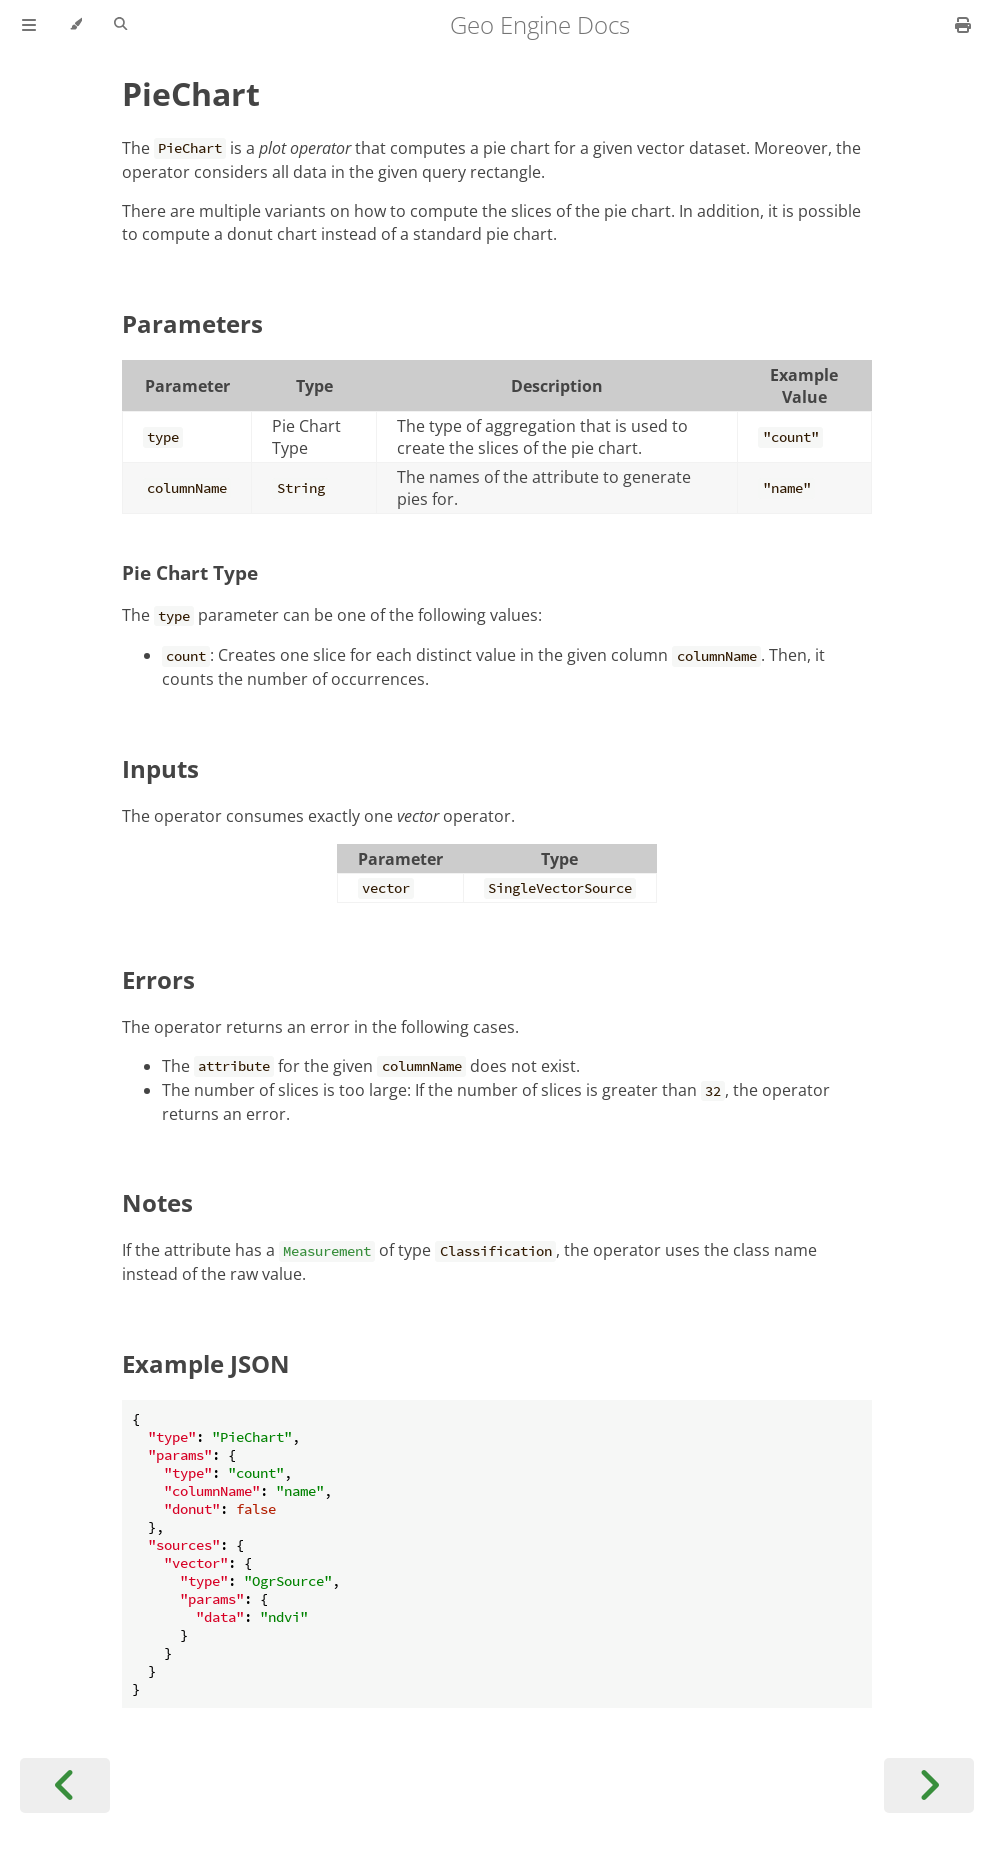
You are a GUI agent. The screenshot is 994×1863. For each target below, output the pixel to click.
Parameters (192, 323)
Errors (158, 979)
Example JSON (206, 1363)
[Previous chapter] (65, 1785)
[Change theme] (75, 25)
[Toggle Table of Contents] (29, 25)
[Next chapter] (929, 1785)
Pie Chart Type (190, 572)
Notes (157, 1202)
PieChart (191, 93)
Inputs (160, 768)
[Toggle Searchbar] (120, 25)
